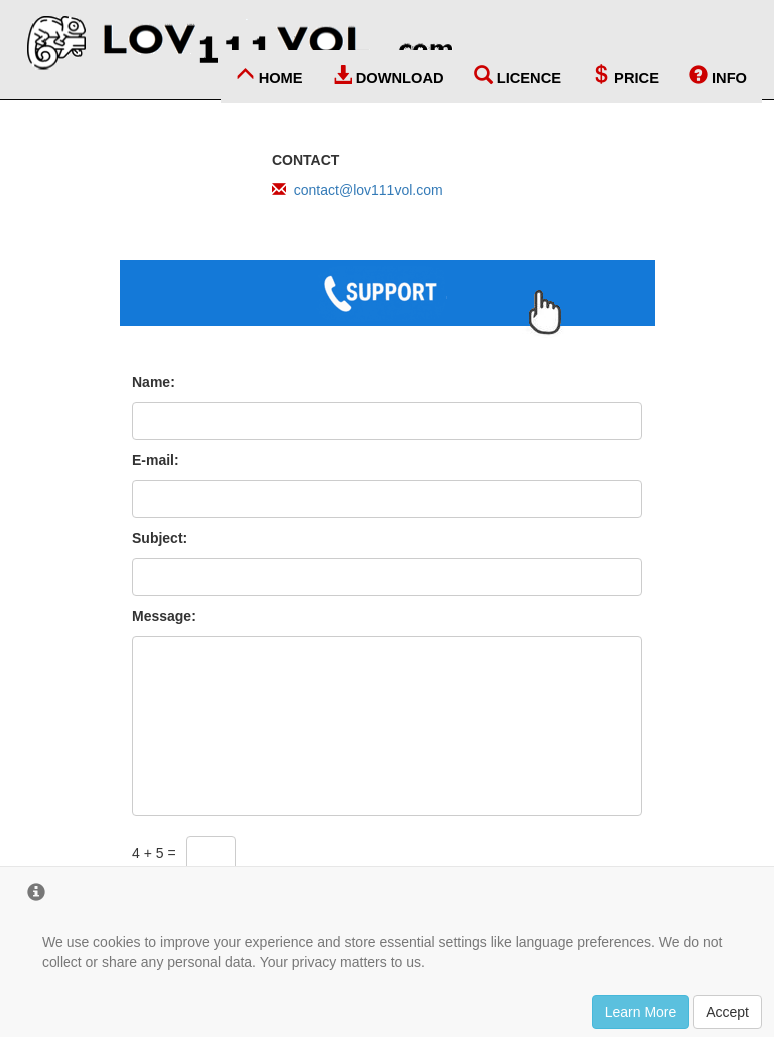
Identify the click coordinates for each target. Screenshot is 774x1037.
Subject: (159, 538)
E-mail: (155, 460)
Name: (153, 382)
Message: (164, 616)
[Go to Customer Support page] (387, 301)
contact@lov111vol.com (368, 190)
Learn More (641, 1012)
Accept (727, 1012)
